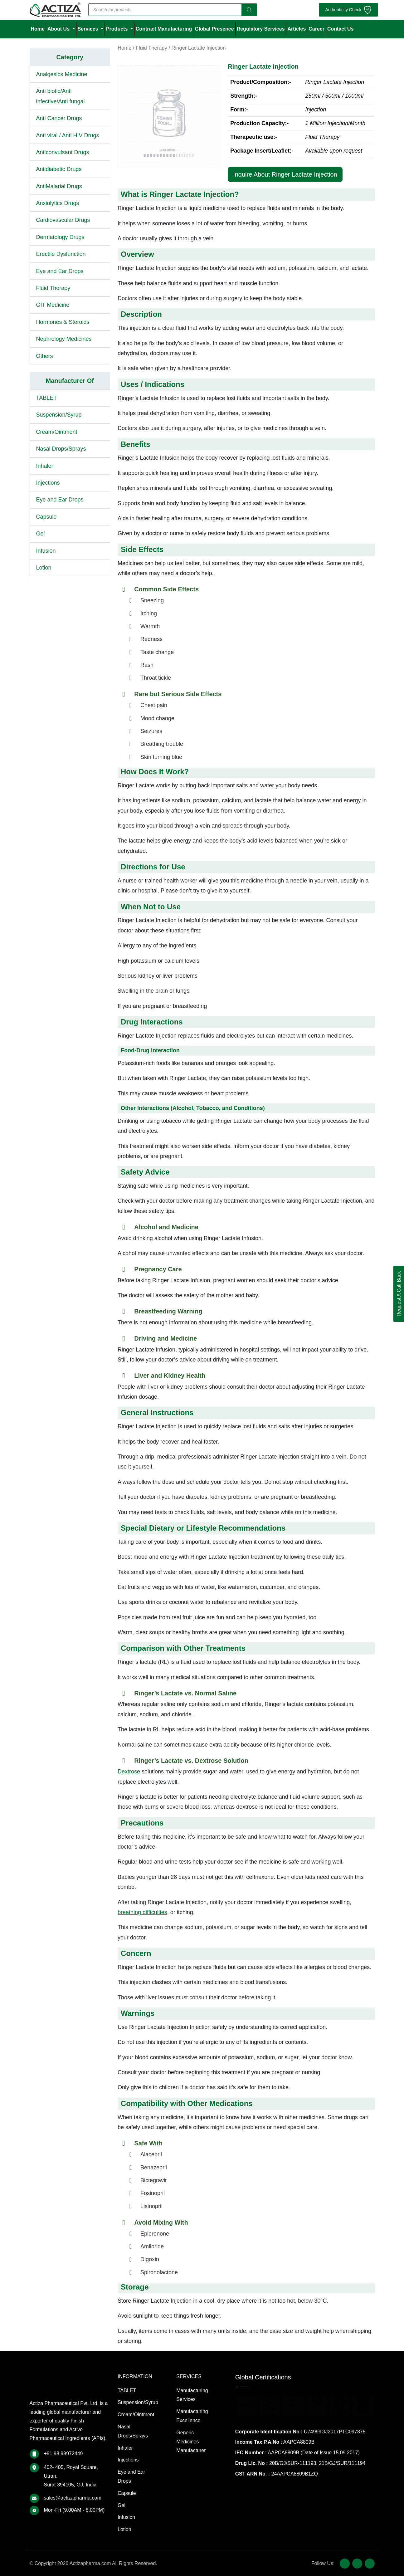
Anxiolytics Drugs (57, 203)
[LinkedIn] (370, 2564)
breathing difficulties (142, 1912)
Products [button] (117, 29)
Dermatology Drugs (60, 237)
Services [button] (89, 29)
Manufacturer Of (70, 380)
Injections (48, 483)
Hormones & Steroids (63, 322)
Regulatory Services (261, 29)
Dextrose (129, 1771)
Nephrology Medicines (64, 339)
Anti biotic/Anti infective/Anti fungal (60, 96)
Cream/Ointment (56, 432)
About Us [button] (59, 29)
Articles (297, 29)
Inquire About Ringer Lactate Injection (285, 174)
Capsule (46, 517)
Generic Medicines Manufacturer (191, 2441)
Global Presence (214, 29)
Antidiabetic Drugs (59, 169)
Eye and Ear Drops (60, 271)
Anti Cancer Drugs (59, 118)
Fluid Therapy (53, 288)
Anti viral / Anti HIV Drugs (67, 135)
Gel (40, 533)
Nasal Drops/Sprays (61, 449)
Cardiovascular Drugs (63, 220)
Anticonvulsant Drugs (62, 152)
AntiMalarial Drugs (59, 186)
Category (69, 57)
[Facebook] (345, 2564)
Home (38, 29)
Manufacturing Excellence (192, 2416)
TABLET (46, 398)
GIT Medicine (53, 305)
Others (44, 356)
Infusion (46, 551)
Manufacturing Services (192, 2395)
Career (316, 29)
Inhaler (44, 466)
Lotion (43, 568)
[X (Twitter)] (357, 2564)
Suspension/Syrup (59, 415)
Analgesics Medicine (61, 74)
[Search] (249, 9)
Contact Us (340, 29)
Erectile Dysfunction (61, 254)
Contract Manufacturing (164, 29)
